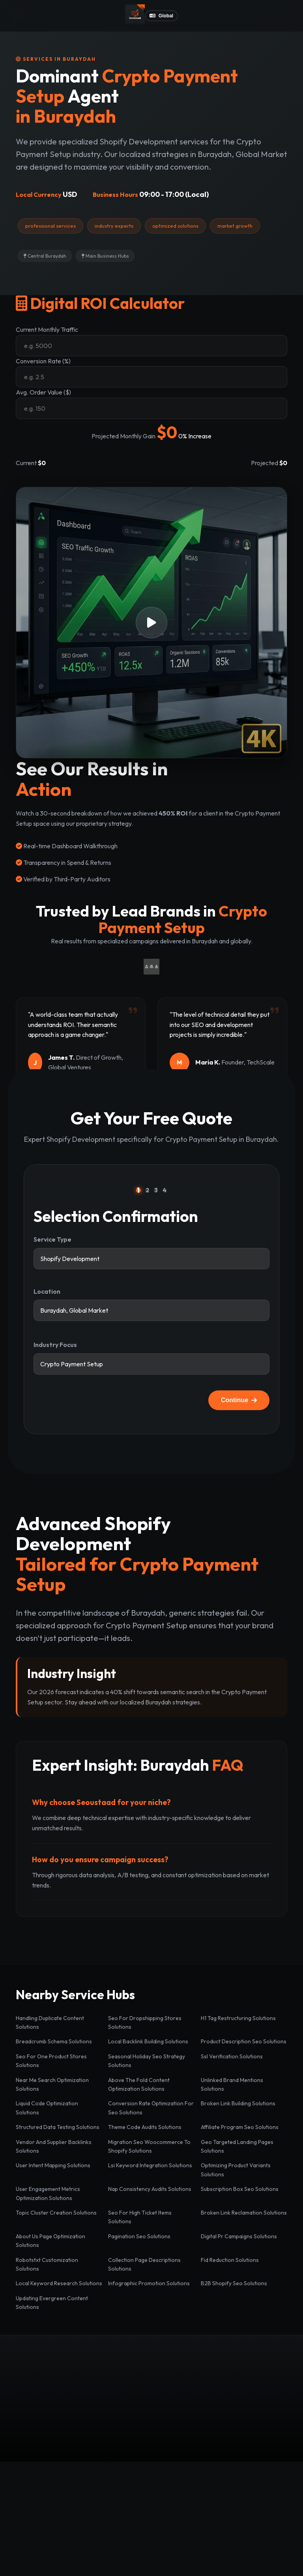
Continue (239, 1400)
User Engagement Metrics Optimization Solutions (48, 2193)
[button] (151, 622)
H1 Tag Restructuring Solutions (238, 2018)
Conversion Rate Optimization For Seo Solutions (151, 2108)
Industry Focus (55, 1345)
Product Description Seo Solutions (243, 2041)
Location (47, 1291)
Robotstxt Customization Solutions (47, 2264)
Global (161, 16)
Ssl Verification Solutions (232, 2056)
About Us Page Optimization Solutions (50, 2241)
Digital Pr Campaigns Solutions (239, 2236)
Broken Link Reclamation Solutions (244, 2212)
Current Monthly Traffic (47, 329)
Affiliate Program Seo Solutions (240, 2127)
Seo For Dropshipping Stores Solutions (144, 2022)
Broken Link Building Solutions (238, 2103)
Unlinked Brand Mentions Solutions (232, 2084)
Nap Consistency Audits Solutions (149, 2188)
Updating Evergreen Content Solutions (52, 2302)
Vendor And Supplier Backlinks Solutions (54, 2146)
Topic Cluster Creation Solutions (56, 2212)
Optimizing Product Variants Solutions (236, 2170)
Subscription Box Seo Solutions (240, 2188)
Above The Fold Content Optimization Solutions (139, 2084)
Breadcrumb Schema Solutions (54, 2041)
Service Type (52, 1239)
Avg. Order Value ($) (43, 392)
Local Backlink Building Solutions (148, 2041)
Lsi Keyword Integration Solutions (150, 2165)
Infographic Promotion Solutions (149, 2283)
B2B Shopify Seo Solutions (234, 2283)
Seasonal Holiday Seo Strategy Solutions (146, 2061)
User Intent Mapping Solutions (53, 2165)
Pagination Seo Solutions (139, 2236)
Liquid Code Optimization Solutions (47, 2108)
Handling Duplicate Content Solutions (50, 2022)
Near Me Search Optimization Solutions (52, 2084)
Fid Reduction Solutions (230, 2260)
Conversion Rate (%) (43, 361)
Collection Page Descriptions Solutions (144, 2264)
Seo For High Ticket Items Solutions (140, 2217)
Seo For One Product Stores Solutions (51, 2061)
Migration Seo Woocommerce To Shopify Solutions (149, 2146)
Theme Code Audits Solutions (144, 2127)
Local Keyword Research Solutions (59, 2283)
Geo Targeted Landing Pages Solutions (237, 2146)
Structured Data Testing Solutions (57, 2127)
